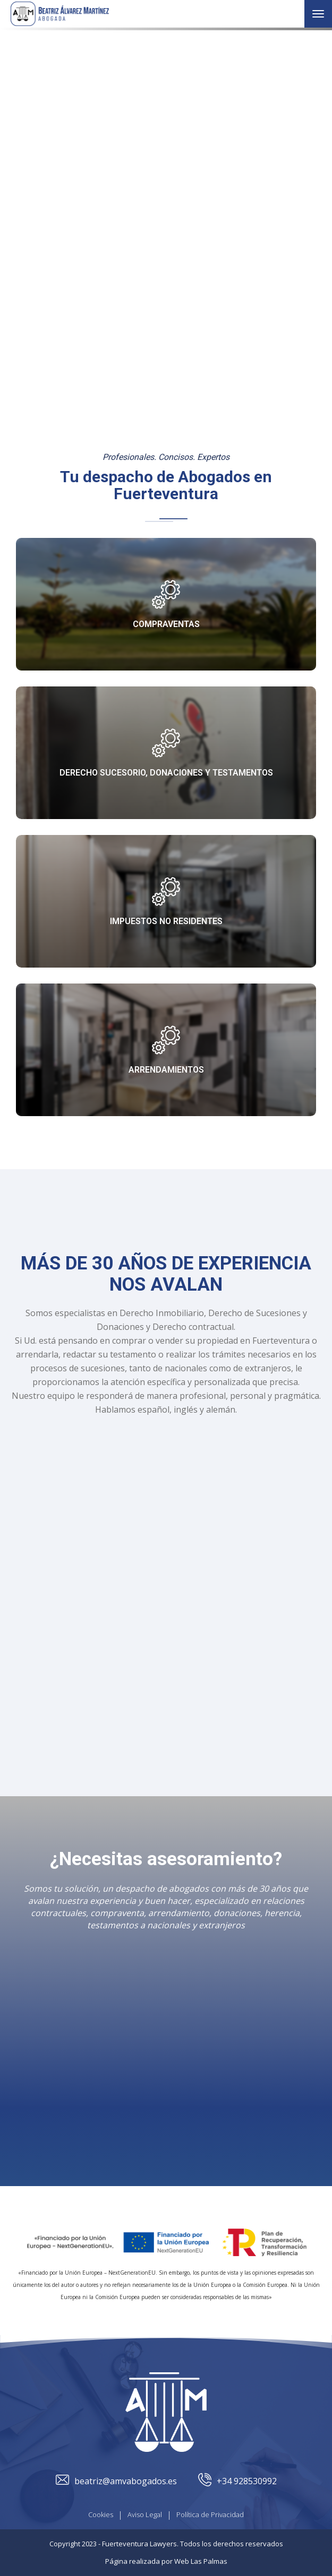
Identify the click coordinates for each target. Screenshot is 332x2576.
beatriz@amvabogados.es (116, 2481)
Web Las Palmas (200, 2561)
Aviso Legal (144, 2514)
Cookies (100, 2514)
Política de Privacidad (210, 2514)
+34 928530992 (237, 2481)
